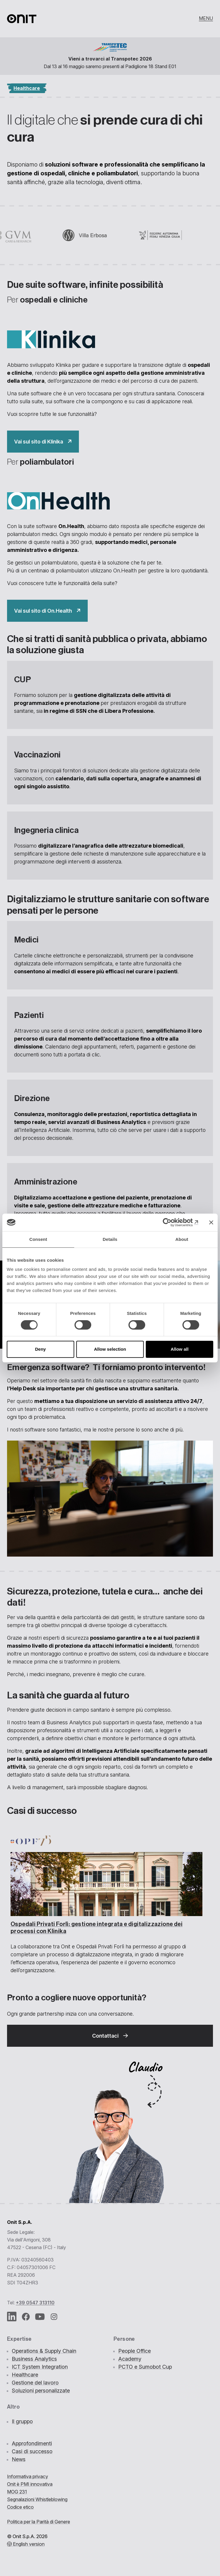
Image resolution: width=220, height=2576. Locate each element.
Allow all (180, 1349)
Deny (40, 1349)
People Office (134, 2351)
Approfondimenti (32, 2443)
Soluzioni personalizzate (41, 2390)
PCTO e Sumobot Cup (145, 2367)
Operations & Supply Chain (44, 2351)
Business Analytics (34, 2359)
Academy (129, 2359)
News (19, 2459)
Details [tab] (110, 1239)
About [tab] (181, 1239)
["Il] (43, 442)
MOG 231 (17, 2492)
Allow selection (110, 1349)
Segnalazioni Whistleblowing (37, 2499)
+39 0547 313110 (35, 2303)
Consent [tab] (38, 1239)
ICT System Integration (40, 2367)
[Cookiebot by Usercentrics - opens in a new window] (172, 1222)
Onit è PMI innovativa (30, 2484)
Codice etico (20, 2507)
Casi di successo (32, 2451)
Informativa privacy (27, 2476)
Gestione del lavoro (35, 2383)
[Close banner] (211, 1222)
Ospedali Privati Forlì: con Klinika (96, 1927)
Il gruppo (22, 2421)
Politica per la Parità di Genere (38, 2522)
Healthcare (25, 2375)
